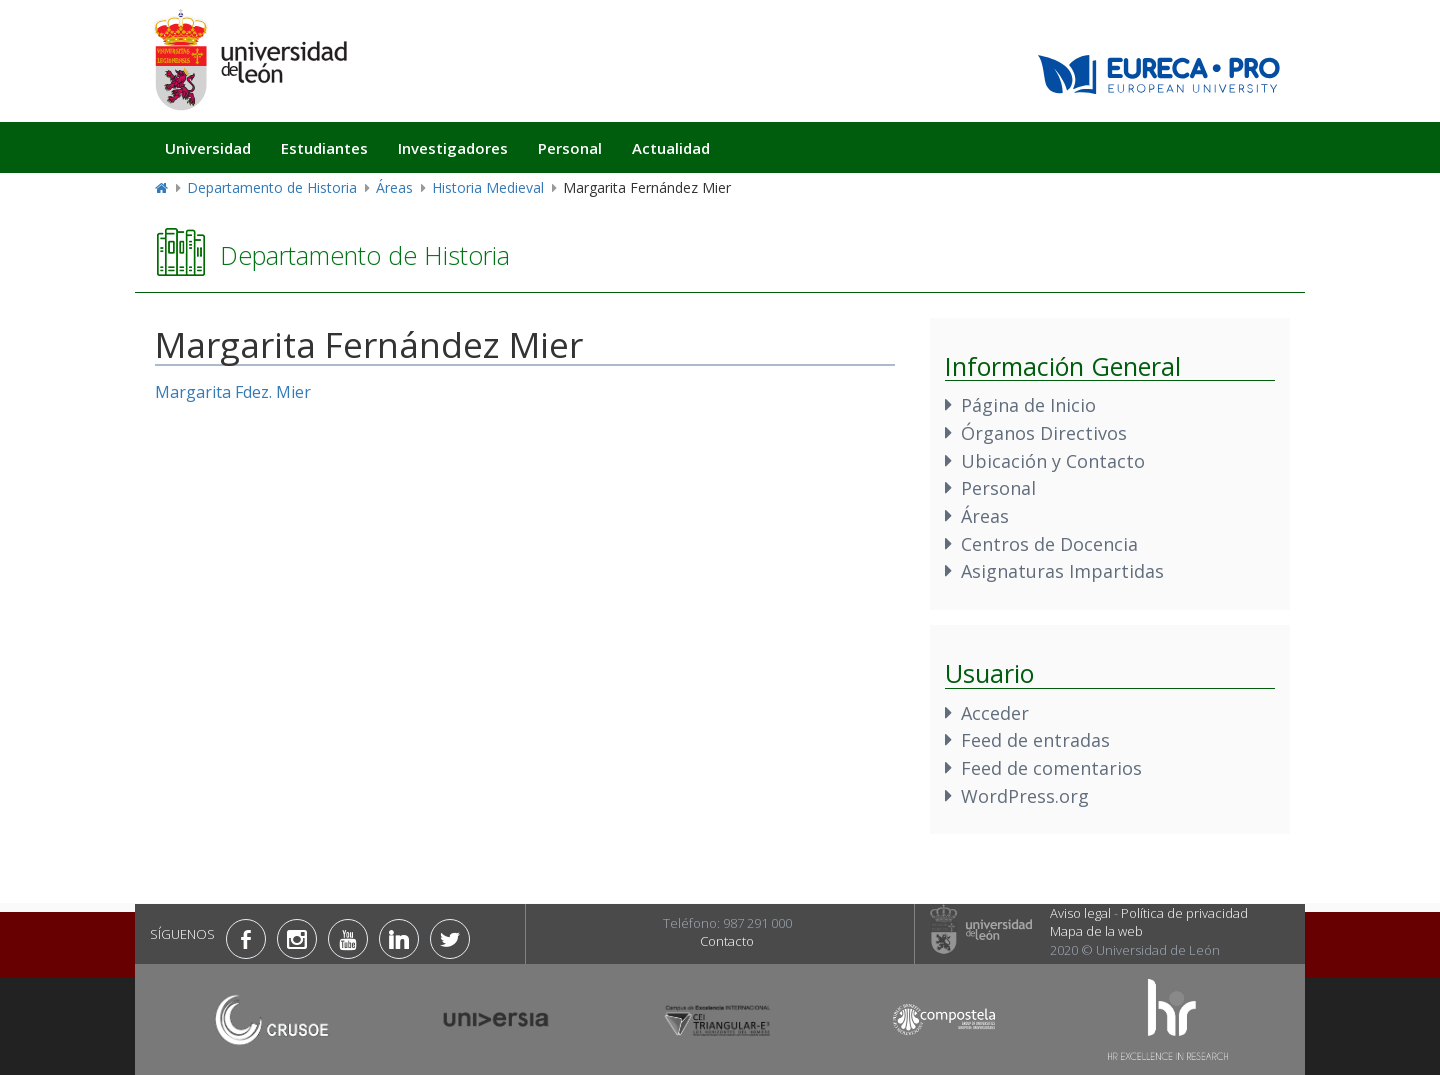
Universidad (208, 148)
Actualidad (671, 148)
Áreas (394, 187)
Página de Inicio (1028, 405)
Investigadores (453, 148)
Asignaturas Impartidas (1062, 571)
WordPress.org (1025, 796)
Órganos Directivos (1044, 433)
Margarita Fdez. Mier (233, 392)
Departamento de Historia (272, 187)
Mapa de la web (1096, 931)
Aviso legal (1080, 913)
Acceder (995, 713)
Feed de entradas (1035, 740)
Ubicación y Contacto (1053, 461)
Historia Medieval (488, 187)
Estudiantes (324, 148)
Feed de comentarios (1051, 768)
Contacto (727, 941)
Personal (570, 148)
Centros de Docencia (1049, 544)
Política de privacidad (1184, 913)
